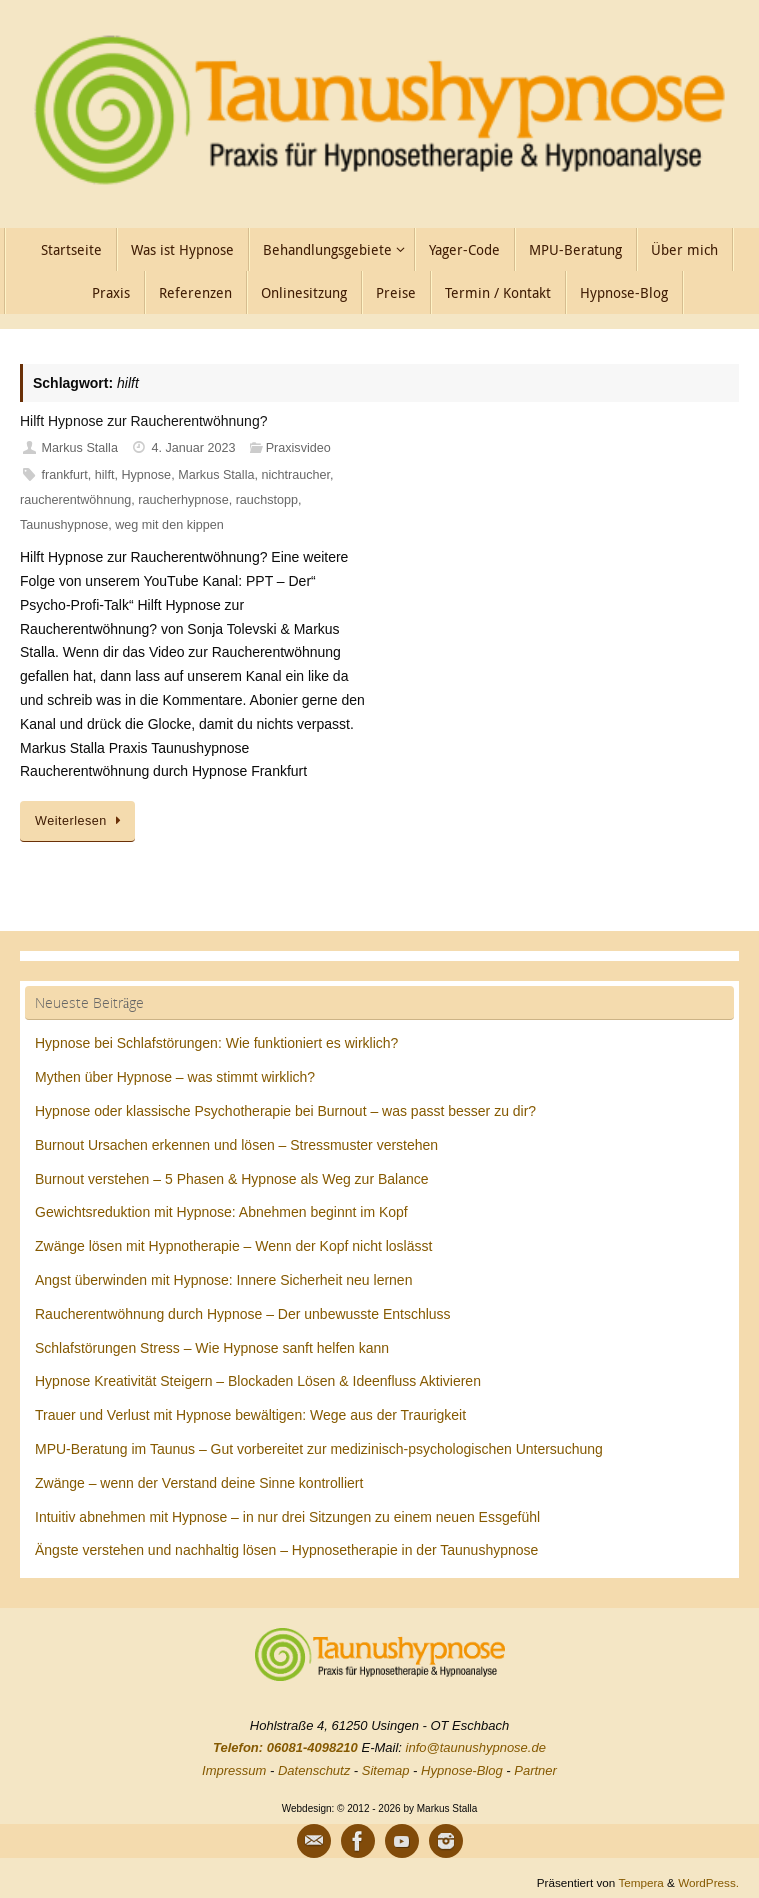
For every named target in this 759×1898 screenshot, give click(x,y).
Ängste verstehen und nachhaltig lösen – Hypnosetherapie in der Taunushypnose (286, 1550)
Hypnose (146, 475)
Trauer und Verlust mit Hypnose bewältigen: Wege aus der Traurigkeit (250, 1415)
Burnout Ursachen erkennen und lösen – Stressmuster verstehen (236, 1145)
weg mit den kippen (169, 525)
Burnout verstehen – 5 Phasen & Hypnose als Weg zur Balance (232, 1179)
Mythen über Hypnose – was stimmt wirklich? (175, 1077)
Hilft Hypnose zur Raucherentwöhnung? (143, 421)
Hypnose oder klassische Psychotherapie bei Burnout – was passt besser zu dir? (285, 1111)
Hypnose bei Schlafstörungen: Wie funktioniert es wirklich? (216, 1043)
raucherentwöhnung (75, 500)
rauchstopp (267, 500)
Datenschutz (314, 1770)
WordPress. (708, 1882)
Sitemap (386, 1770)
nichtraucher (295, 475)
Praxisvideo (298, 448)
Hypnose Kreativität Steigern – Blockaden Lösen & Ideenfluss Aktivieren (258, 1381)
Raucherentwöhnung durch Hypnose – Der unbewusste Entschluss (243, 1314)
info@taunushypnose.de (476, 1747)
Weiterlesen (81, 821)
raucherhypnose (183, 500)
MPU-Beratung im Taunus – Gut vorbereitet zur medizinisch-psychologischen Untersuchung (319, 1449)
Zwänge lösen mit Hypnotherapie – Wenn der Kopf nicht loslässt (233, 1246)
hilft (105, 475)
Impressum (234, 1770)
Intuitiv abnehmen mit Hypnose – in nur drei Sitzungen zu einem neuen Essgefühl (287, 1517)
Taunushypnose (64, 525)
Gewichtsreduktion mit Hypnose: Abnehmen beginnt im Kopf (221, 1212)
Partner (535, 1770)
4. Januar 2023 (194, 448)
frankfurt (65, 475)
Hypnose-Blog (462, 1770)
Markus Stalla (80, 448)
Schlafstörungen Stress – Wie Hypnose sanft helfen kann (212, 1348)
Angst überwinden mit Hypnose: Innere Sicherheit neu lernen (223, 1280)
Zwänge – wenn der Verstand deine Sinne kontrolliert (199, 1483)
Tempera (640, 1882)
